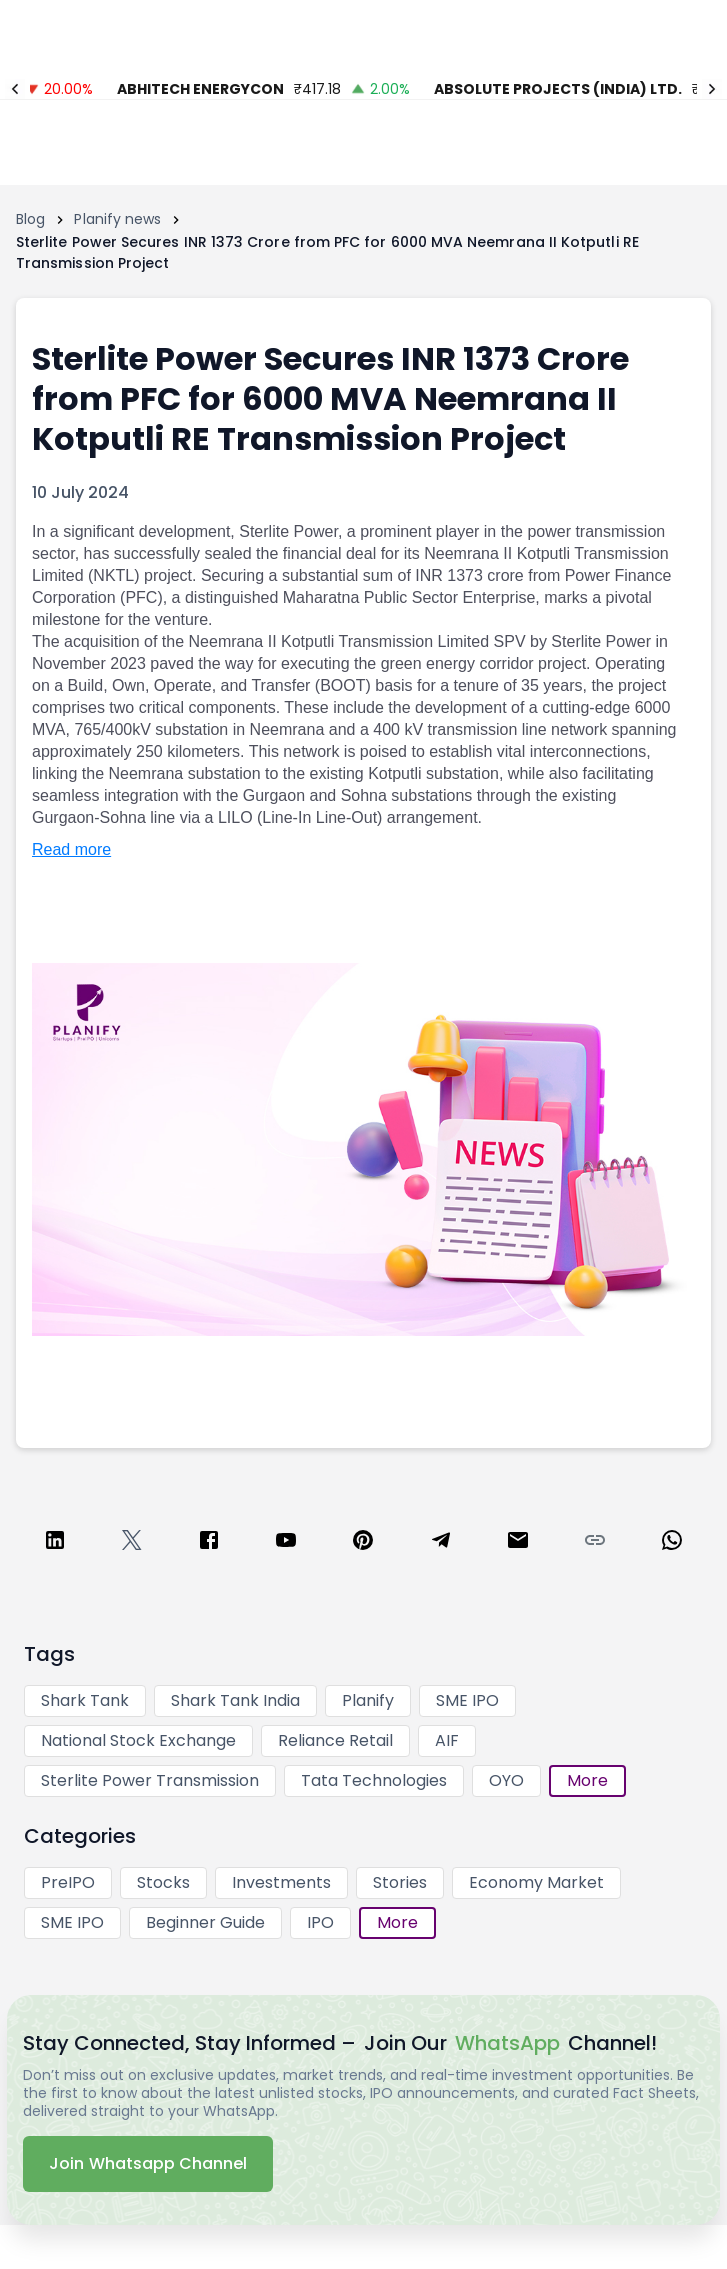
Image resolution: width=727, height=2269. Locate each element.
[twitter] (132, 1543)
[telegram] (441, 1543)
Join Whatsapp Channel (148, 2163)
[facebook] (209, 1543)
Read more (71, 849)
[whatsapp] (672, 1543)
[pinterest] (363, 1543)
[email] (518, 1543)
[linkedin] (55, 1543)
